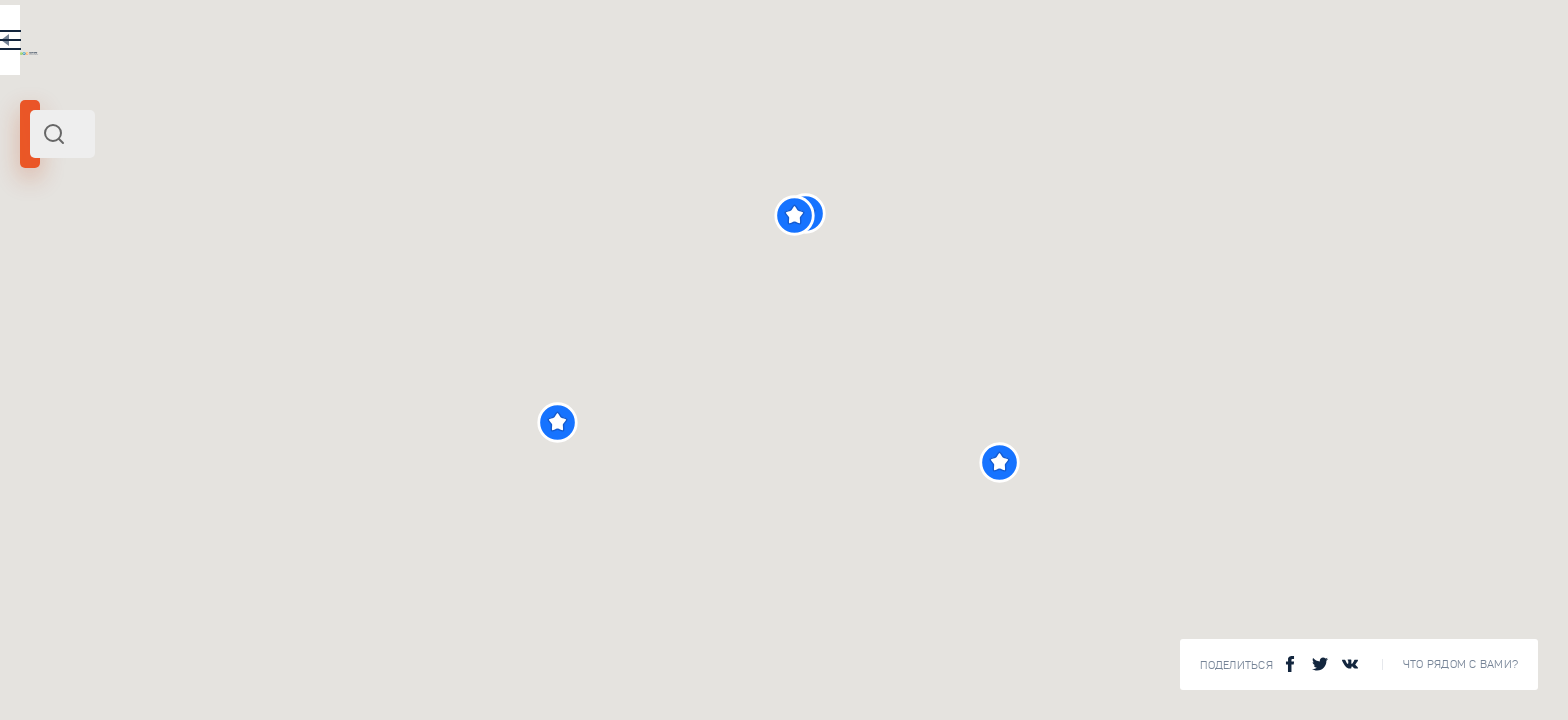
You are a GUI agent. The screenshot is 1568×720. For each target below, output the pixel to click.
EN (599, 44)
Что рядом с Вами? (1460, 664)
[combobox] (350, 134)
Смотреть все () (620, 680)
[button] (912, 422)
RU (556, 44)
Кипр (42, 278)
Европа (81, 278)
